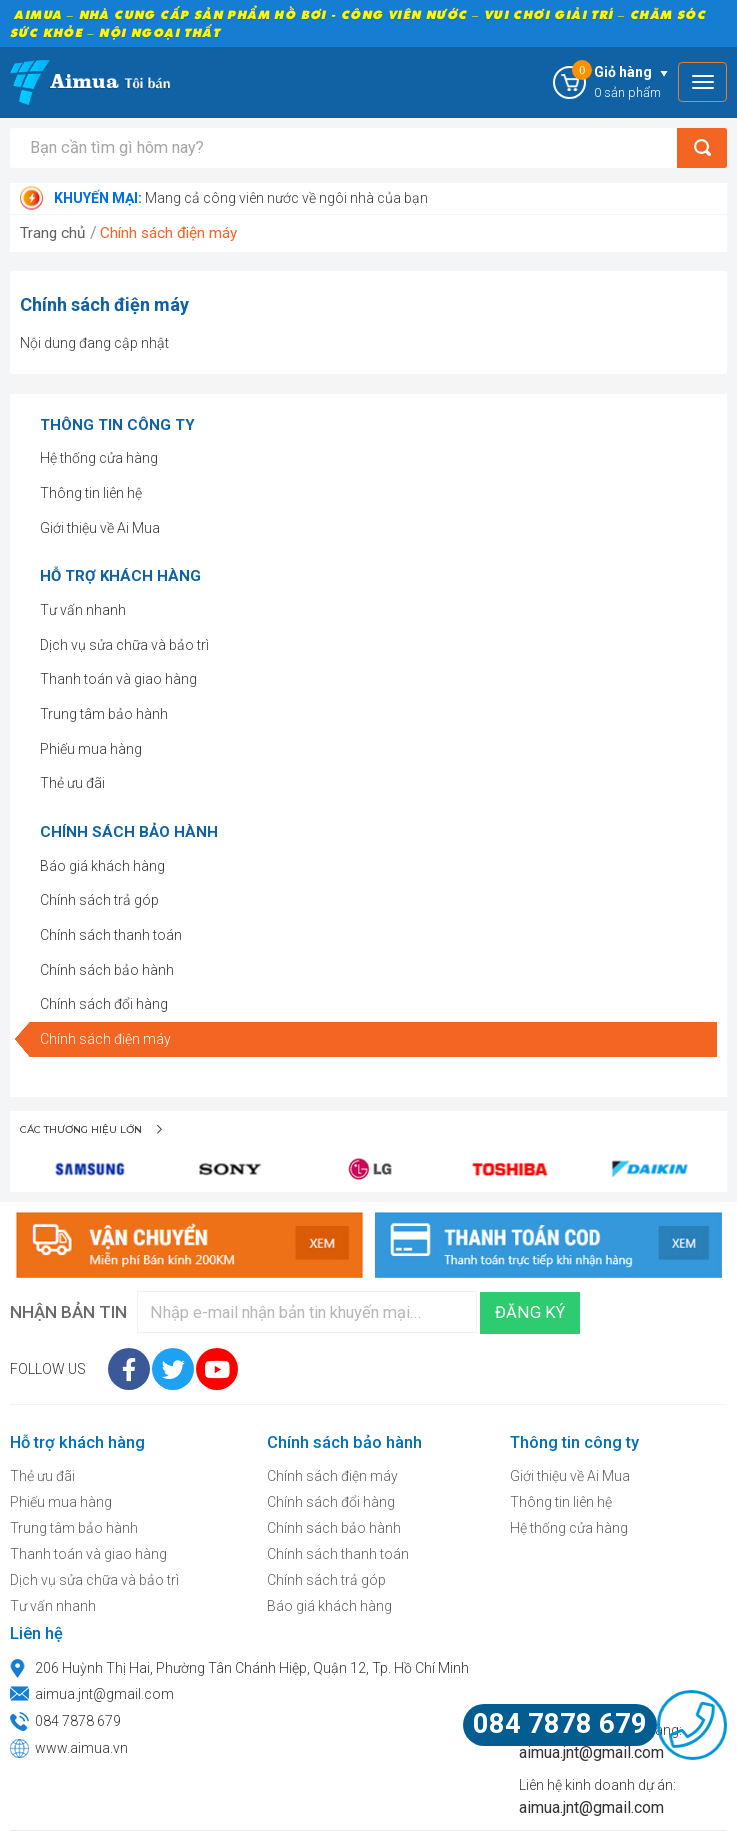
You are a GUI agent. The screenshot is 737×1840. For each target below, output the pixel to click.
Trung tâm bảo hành (104, 714)
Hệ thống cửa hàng (99, 458)
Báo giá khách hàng (102, 866)
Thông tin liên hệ (91, 493)
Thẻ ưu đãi (72, 783)
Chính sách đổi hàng (104, 1004)
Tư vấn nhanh (83, 610)
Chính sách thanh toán (111, 935)
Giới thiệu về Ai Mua (100, 528)
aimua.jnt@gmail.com (104, 1694)
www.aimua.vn (81, 1748)
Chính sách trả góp (99, 900)
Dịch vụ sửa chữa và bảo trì (124, 645)
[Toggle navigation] (702, 82)
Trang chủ (52, 233)
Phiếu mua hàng (91, 749)
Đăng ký (530, 1312)
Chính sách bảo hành (107, 970)
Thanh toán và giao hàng (118, 679)
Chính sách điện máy (168, 233)
